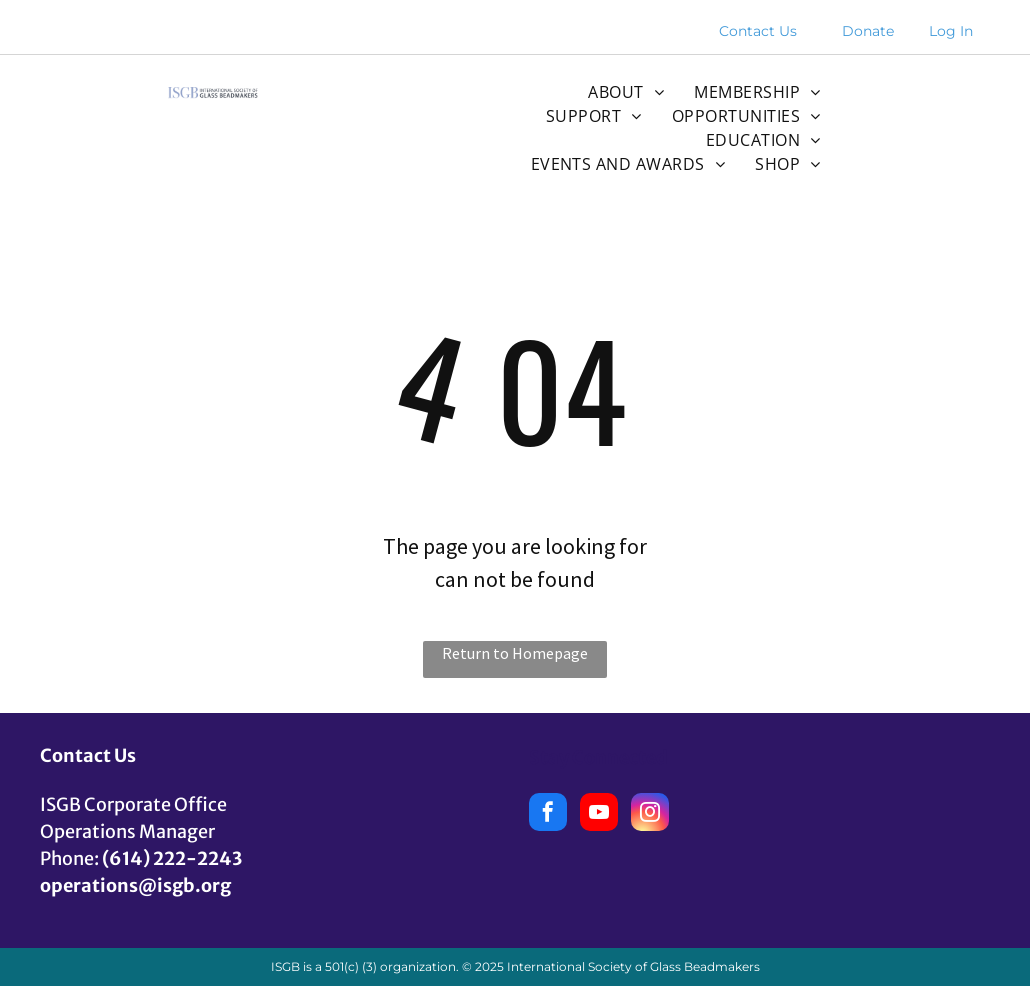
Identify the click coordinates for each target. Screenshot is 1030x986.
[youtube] (599, 814)
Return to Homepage (515, 653)
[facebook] (548, 814)
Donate (868, 31)
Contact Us (758, 31)
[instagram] (650, 814)
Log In (951, 31)
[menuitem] (626, 92)
